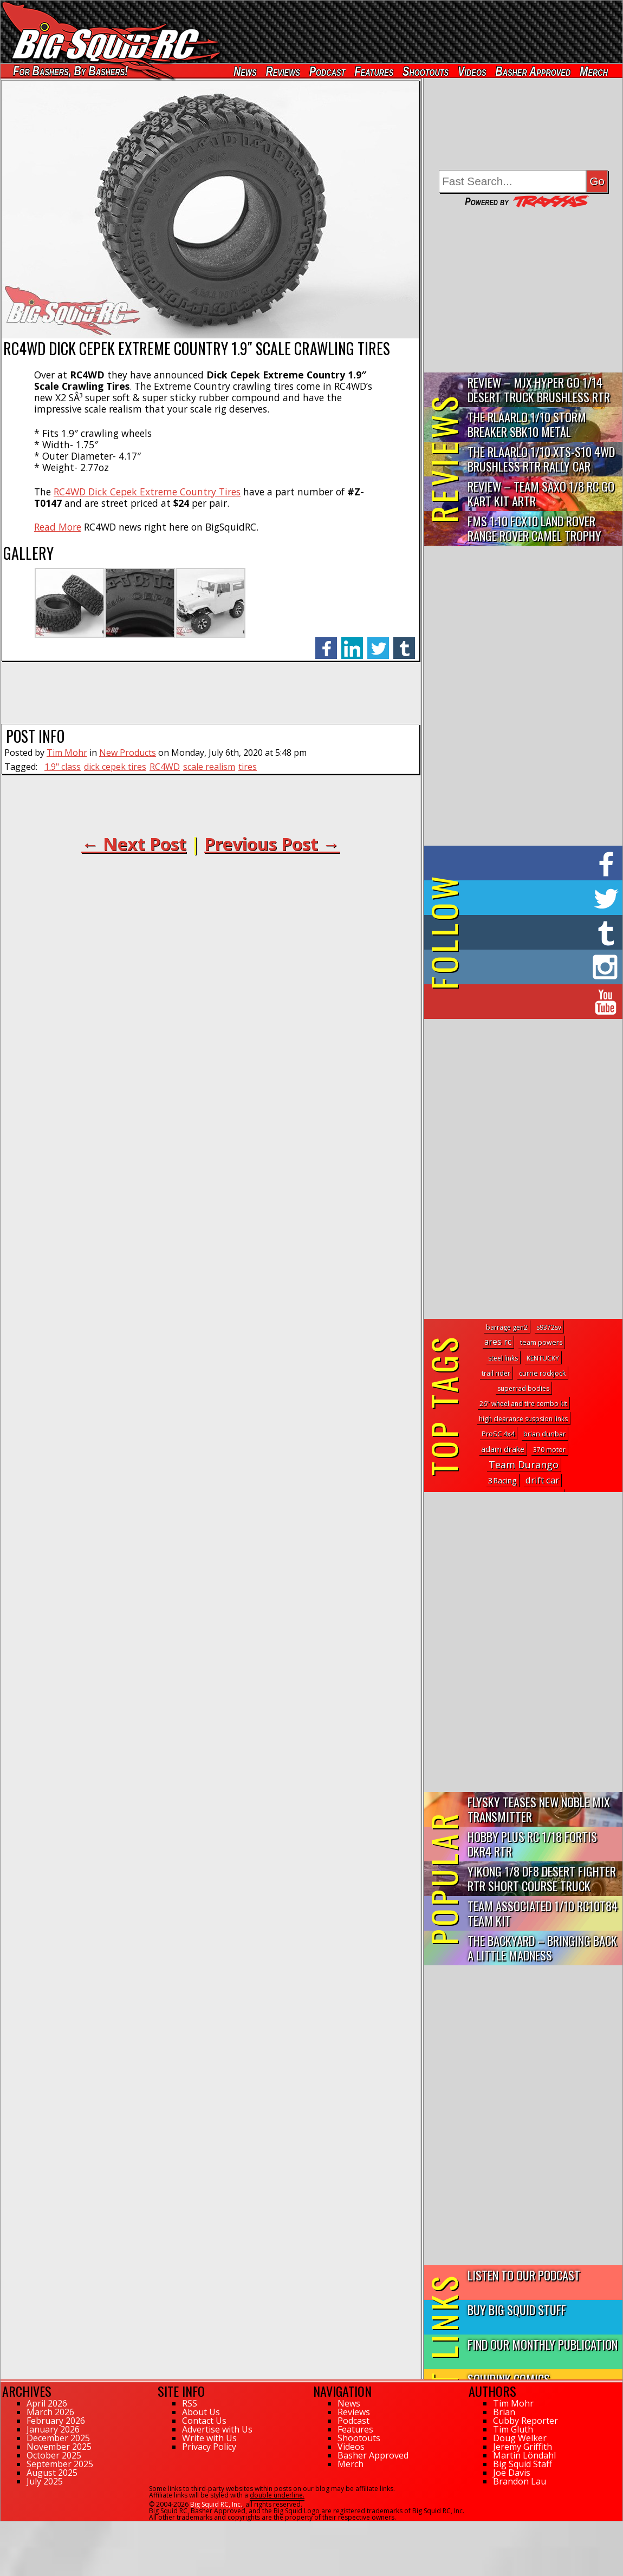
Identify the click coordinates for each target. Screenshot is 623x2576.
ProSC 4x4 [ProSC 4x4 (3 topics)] (498, 1434)
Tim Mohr (67, 753)
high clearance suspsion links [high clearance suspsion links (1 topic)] (523, 1418)
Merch (594, 71)
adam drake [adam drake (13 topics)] (502, 1448)
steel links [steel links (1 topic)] (503, 1358)
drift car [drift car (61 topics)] (542, 1480)
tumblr (404, 642)
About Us (201, 2412)
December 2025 (58, 2438)
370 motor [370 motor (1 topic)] (549, 1449)
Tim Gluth (513, 2429)
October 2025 (54, 2455)
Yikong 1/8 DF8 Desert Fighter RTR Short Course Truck (542, 1878)
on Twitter (538, 897)
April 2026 (47, 2403)
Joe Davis (511, 2473)
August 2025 (52, 2473)
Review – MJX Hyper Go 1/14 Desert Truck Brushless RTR (539, 389)
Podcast (327, 71)
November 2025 (59, 2447)
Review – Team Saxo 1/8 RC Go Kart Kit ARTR (541, 493)
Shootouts (426, 71)
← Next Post (133, 843)
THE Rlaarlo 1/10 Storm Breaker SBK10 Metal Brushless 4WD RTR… (527, 425)
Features (373, 71)
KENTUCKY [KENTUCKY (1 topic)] (543, 1358)
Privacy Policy (209, 2447)
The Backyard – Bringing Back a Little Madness (542, 1947)
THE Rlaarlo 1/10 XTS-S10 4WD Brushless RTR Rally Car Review (541, 459)
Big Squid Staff (522, 2464)
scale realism (209, 767)
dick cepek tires (115, 767)
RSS (189, 2403)
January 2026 (53, 2429)
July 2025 (45, 2481)
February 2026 (56, 2421)
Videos (472, 71)
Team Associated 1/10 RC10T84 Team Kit (543, 1913)
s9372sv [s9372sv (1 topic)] (548, 1327)
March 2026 (50, 2412)
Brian (504, 2412)
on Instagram (521, 967)
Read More (57, 526)
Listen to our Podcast (524, 2275)
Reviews (283, 71)
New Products (127, 753)
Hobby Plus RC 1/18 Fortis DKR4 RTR (532, 1843)
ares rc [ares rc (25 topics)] (497, 1342)
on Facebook (525, 863)
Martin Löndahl (524, 2455)
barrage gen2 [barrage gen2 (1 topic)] (507, 1327)
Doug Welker (520, 2438)
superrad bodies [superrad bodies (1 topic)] (523, 1388)
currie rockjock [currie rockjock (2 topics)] (542, 1373)
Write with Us (209, 2438)
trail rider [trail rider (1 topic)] (496, 1373)
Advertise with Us (217, 2429)
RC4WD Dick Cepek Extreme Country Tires (147, 491)
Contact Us (204, 2421)
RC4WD (165, 767)
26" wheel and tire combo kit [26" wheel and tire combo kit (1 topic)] (523, 1403)
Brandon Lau (519, 2481)
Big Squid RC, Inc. (216, 2504)
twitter (378, 642)
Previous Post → (272, 843)
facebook (326, 642)
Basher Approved (533, 71)
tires (247, 767)
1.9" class (62, 767)
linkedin (352, 642)
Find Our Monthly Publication (543, 2344)
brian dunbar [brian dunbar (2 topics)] (544, 1434)
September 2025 (60, 2464)
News (244, 71)
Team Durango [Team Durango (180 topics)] (524, 1464)
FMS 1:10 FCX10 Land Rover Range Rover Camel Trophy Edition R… (534, 529)
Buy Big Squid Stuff (517, 2309)
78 (4, 2526)
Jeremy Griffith (522, 2447)
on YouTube (532, 1001)
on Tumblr (538, 932)
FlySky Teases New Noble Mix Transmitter (539, 1809)
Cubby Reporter (525, 2421)
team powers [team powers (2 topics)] (541, 1342)
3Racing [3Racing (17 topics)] (502, 1480)
